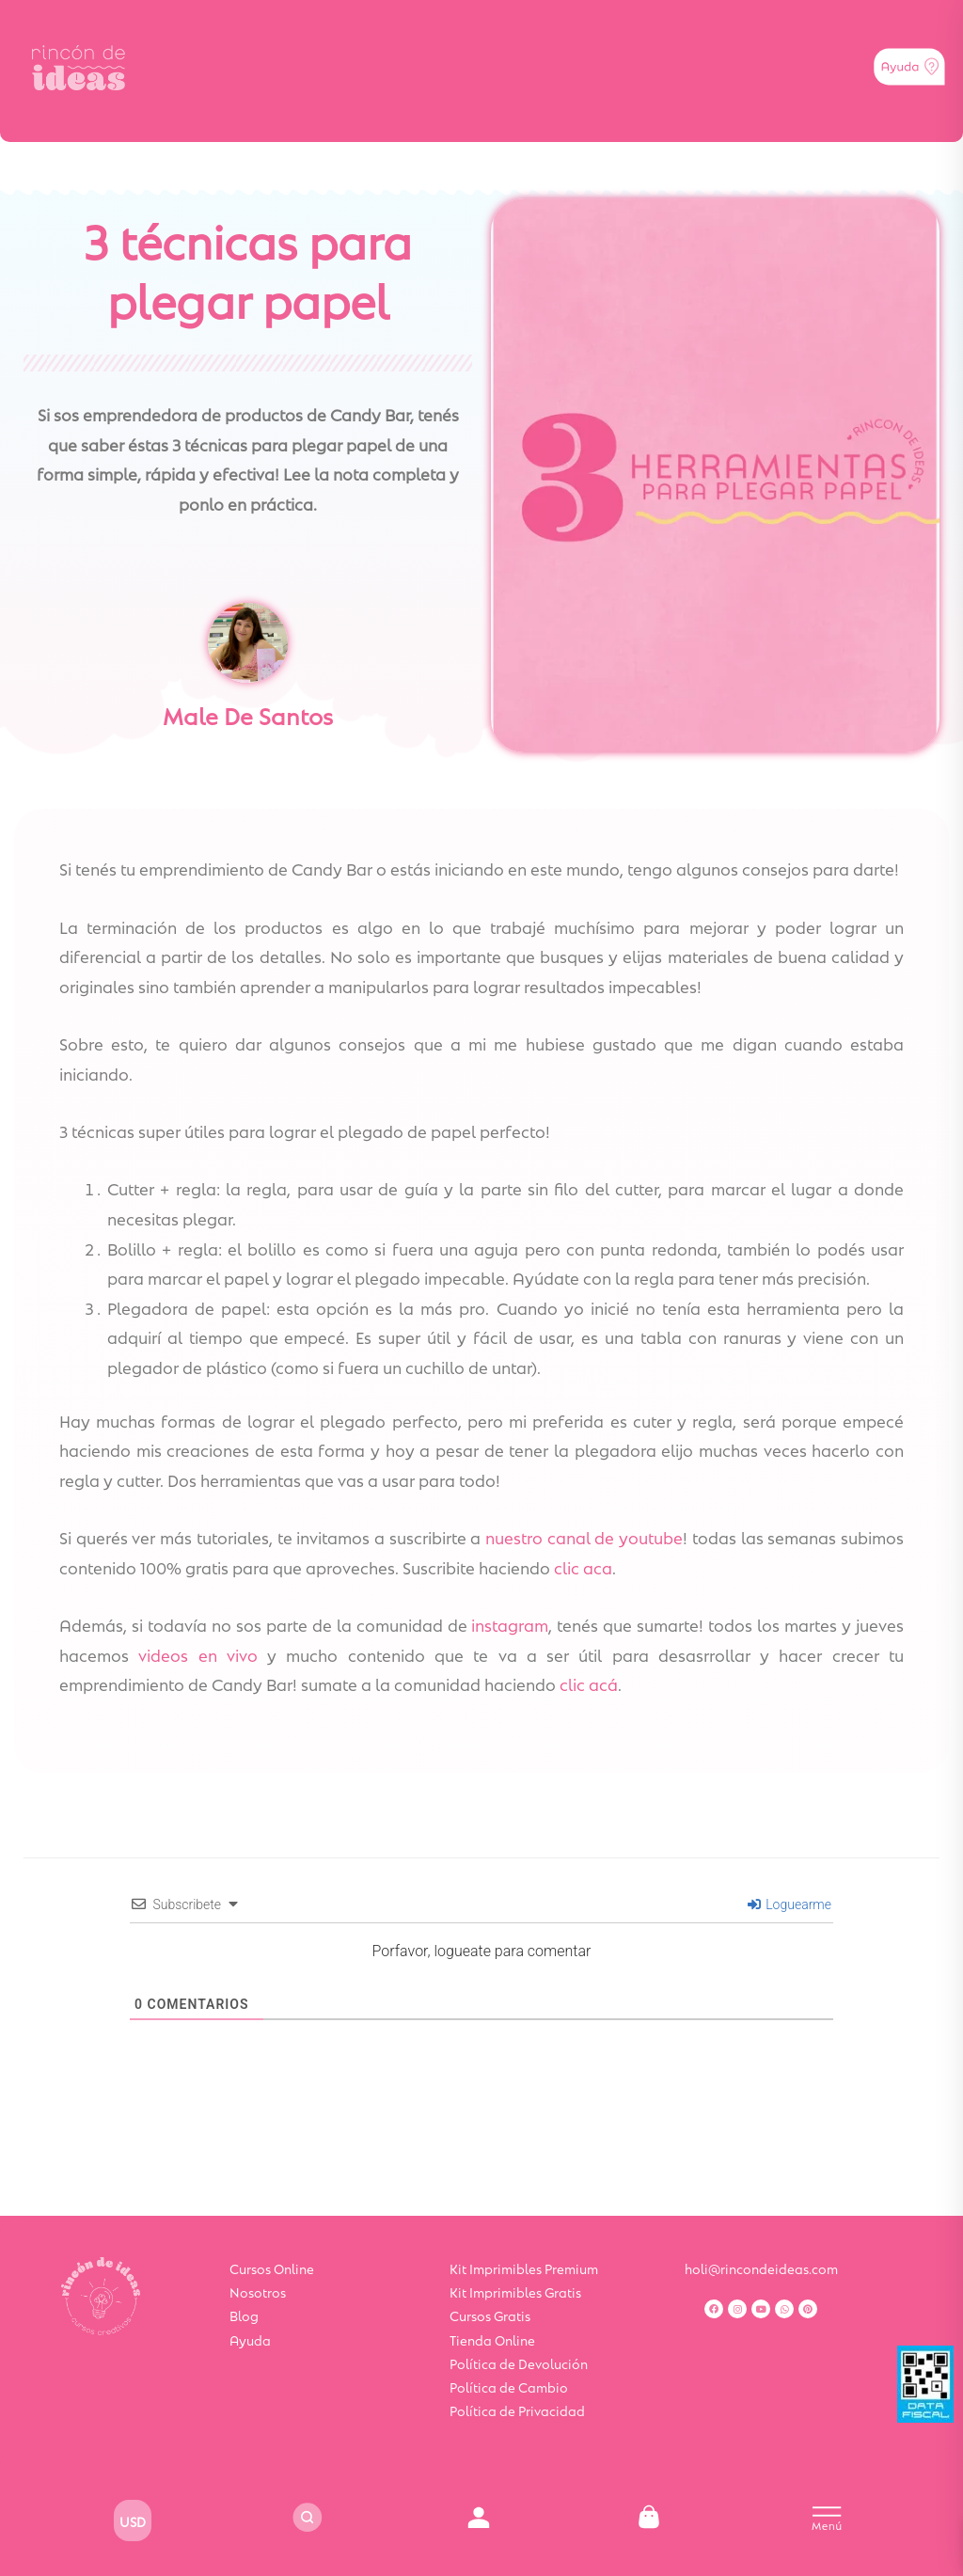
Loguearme (789, 1904)
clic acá (589, 1683)
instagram (509, 1624)
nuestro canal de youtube (584, 1536)
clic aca (583, 1567)
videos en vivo (198, 1654)
